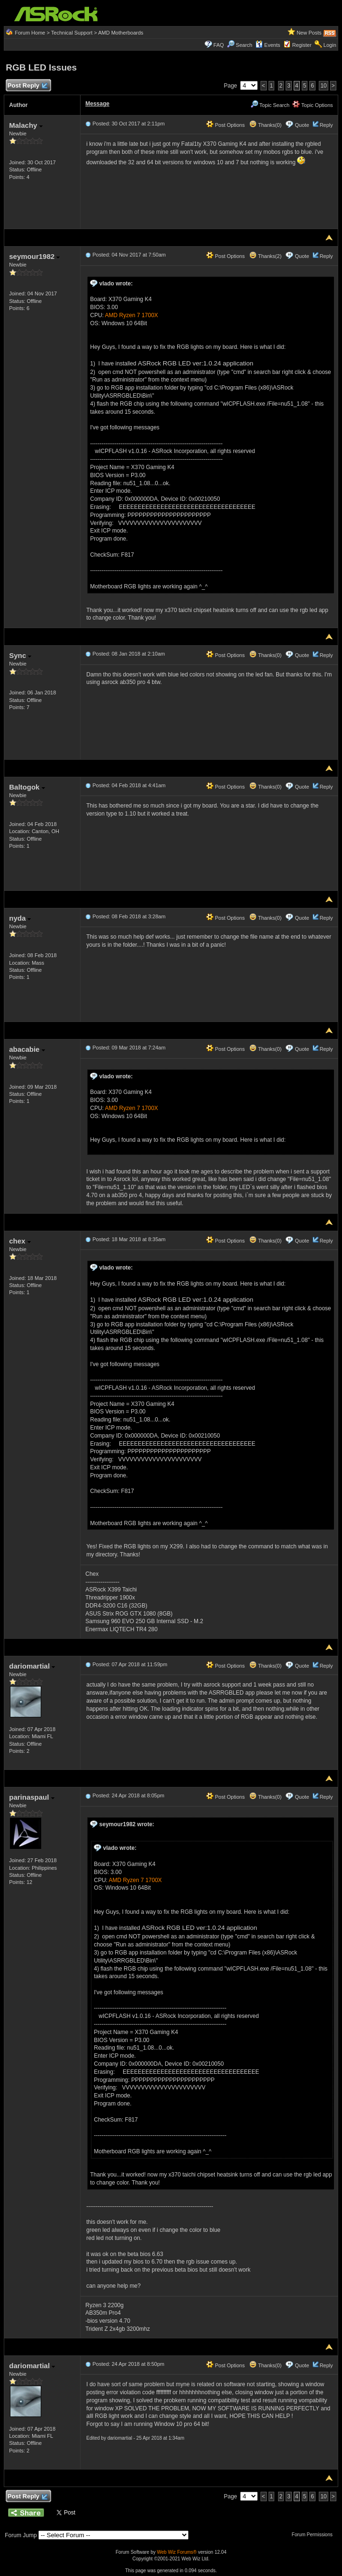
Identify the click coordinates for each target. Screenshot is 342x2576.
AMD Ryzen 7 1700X (131, 315)
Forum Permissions (314, 2534)
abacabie (27, 1049)
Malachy (25, 125)
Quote (302, 125)
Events (267, 45)
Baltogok (27, 787)
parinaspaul (31, 1797)
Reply (326, 125)
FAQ (219, 45)
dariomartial (32, 1666)
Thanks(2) (265, 256)
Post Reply (27, 86)
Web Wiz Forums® (177, 2552)
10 (323, 85)
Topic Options (312, 105)
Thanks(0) (265, 125)
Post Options (225, 125)
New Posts (309, 33)
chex (19, 1241)
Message (97, 103)
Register (302, 45)
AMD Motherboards (120, 33)
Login (330, 45)
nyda (20, 918)
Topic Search (270, 105)
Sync (20, 655)
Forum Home (30, 33)
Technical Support (71, 33)
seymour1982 (34, 256)
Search (244, 45)
